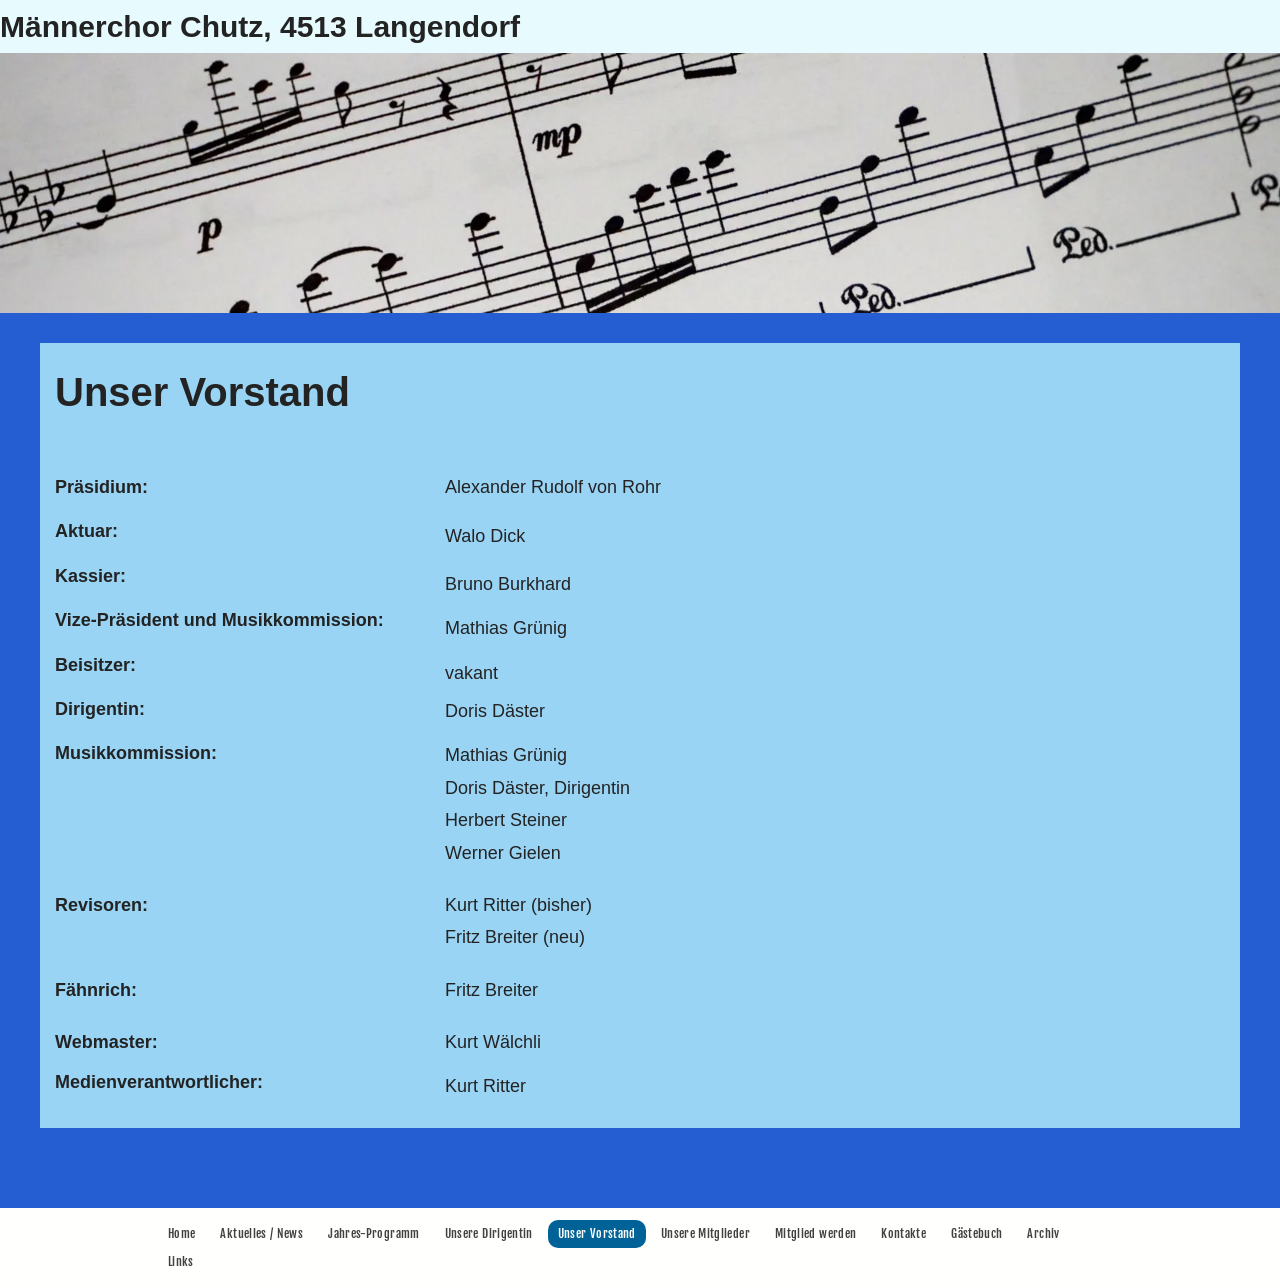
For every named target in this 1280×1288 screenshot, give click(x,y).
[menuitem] (184, 1234)
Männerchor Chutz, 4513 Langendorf (260, 26)
